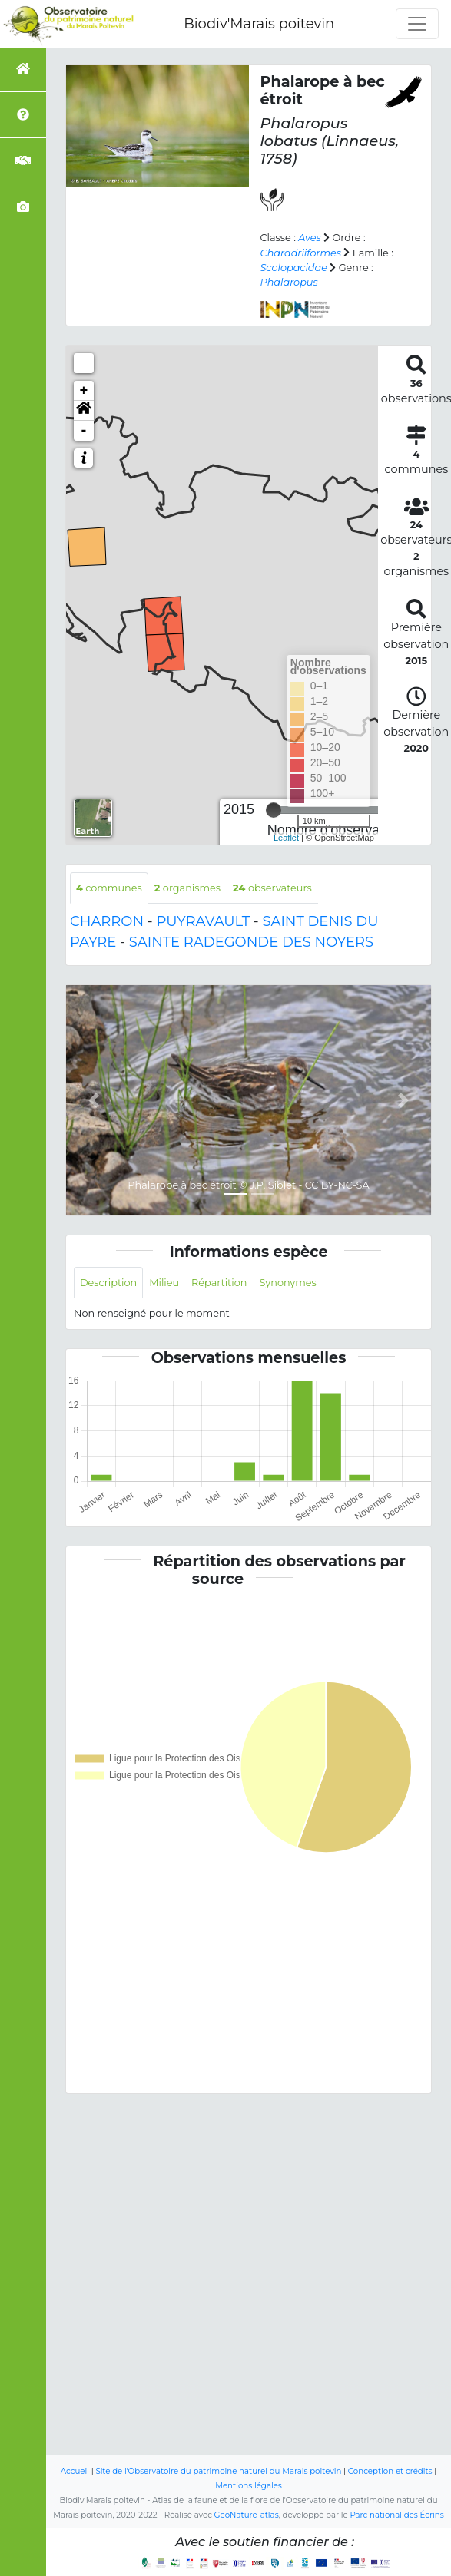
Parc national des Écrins (396, 2515)
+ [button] (84, 391)
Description (108, 1282)
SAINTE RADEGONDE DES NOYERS (251, 942)
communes (109, 888)
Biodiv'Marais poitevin (259, 23)
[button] (84, 411)
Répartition (219, 1282)
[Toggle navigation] (417, 23)
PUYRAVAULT (203, 921)
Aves (309, 237)
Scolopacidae (293, 267)
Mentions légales (248, 2486)
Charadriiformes (301, 253)
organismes (187, 888)
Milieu (164, 1282)
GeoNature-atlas (246, 2515)
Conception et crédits (390, 2471)
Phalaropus (289, 282)
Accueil (75, 2471)
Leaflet (286, 837)
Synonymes (287, 1282)
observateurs (272, 888)
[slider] (273, 810)
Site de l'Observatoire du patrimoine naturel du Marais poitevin (218, 2471)
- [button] (84, 431)
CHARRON (107, 921)
